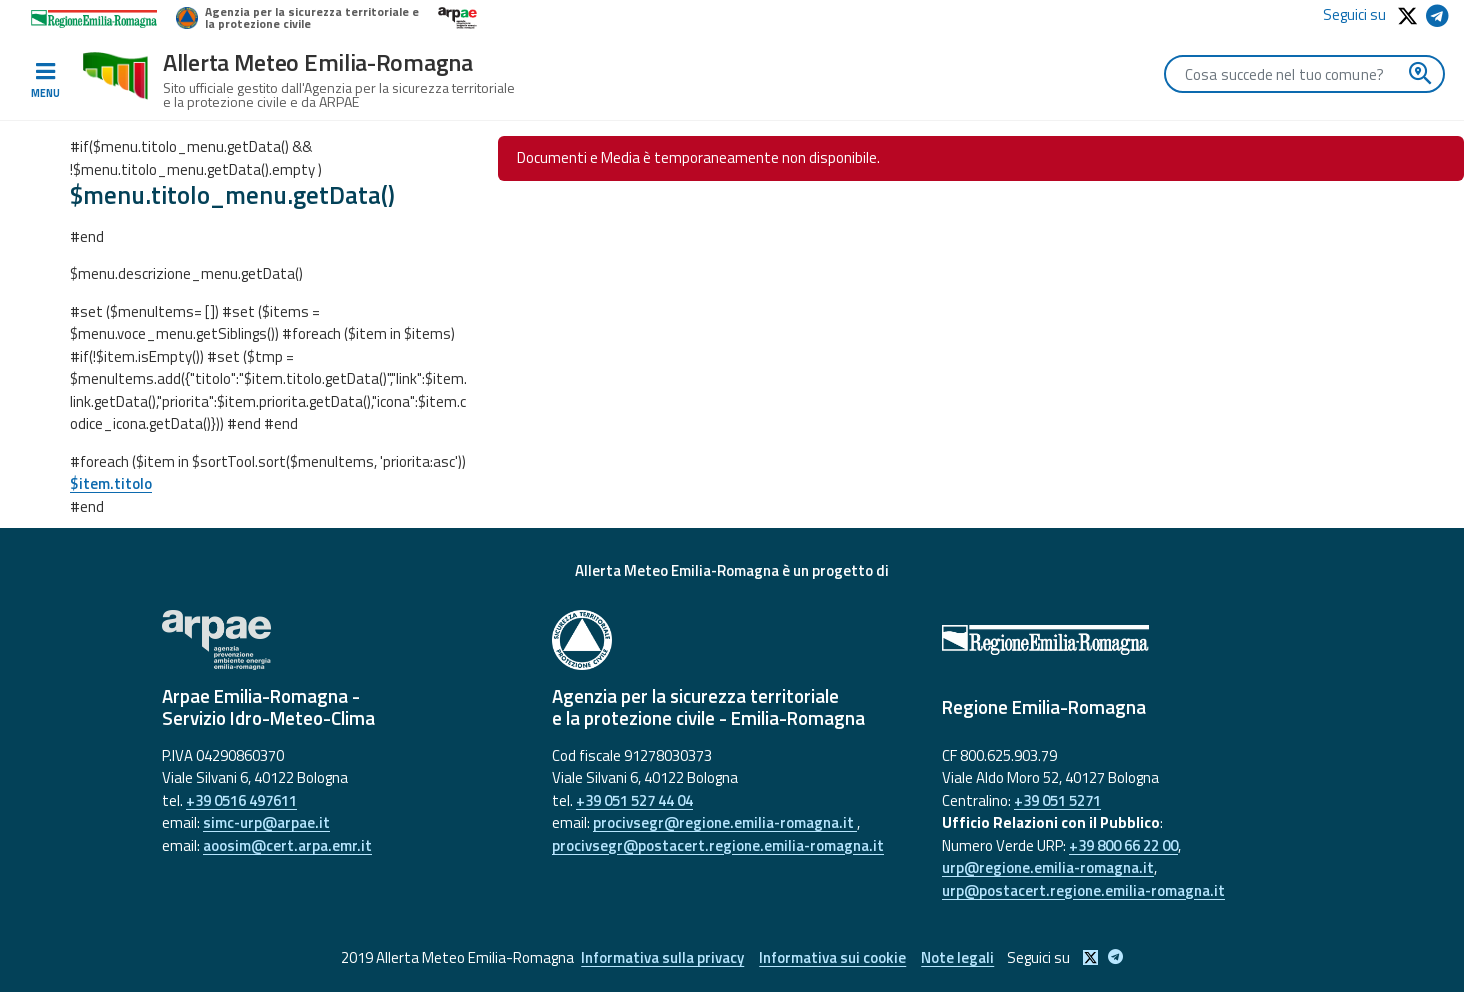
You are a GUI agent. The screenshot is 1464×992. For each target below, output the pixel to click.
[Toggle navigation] (45, 81)
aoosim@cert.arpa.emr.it (287, 845)
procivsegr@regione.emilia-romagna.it (725, 822)
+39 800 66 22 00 (1123, 845)
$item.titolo (111, 483)
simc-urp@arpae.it (266, 822)
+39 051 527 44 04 (634, 800)
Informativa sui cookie (832, 957)
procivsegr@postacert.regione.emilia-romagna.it (718, 845)
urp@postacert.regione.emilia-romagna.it (1083, 890)
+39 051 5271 (1057, 800)
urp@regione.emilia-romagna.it (1048, 867)
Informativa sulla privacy (662, 957)
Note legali (957, 957)
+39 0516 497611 (241, 800)
